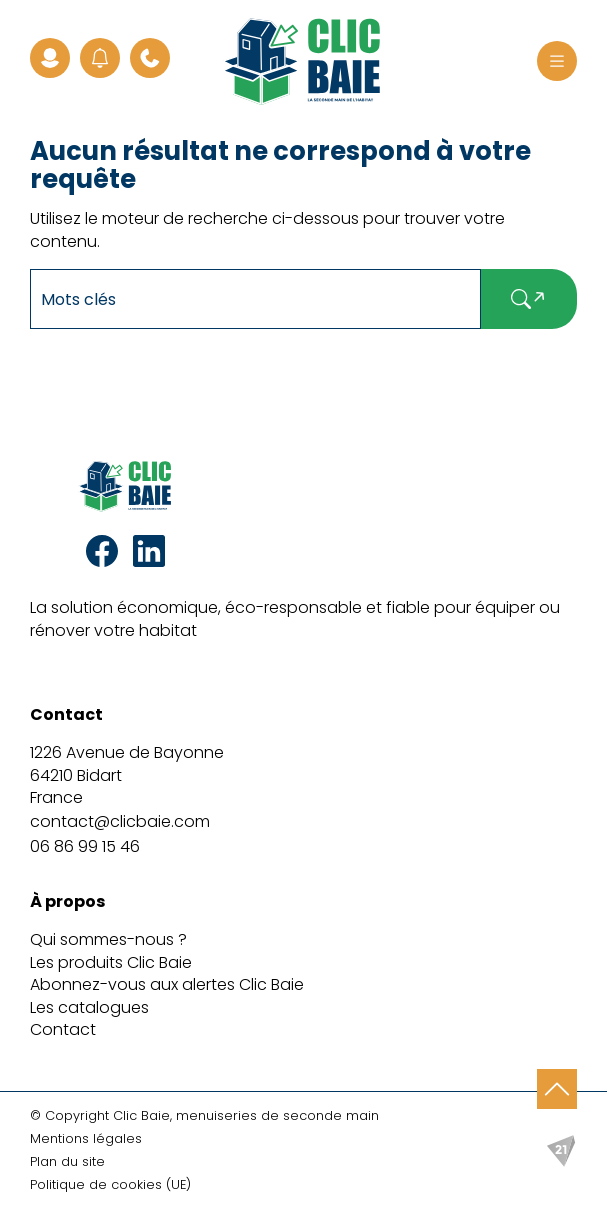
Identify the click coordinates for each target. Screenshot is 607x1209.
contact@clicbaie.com (120, 821)
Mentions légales (86, 1138)
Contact (63, 1029)
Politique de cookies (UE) (110, 1184)
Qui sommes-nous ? (108, 939)
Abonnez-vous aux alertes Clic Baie (167, 984)
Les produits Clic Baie (111, 962)
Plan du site (67, 1161)
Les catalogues (89, 1007)
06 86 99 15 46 (85, 846)
